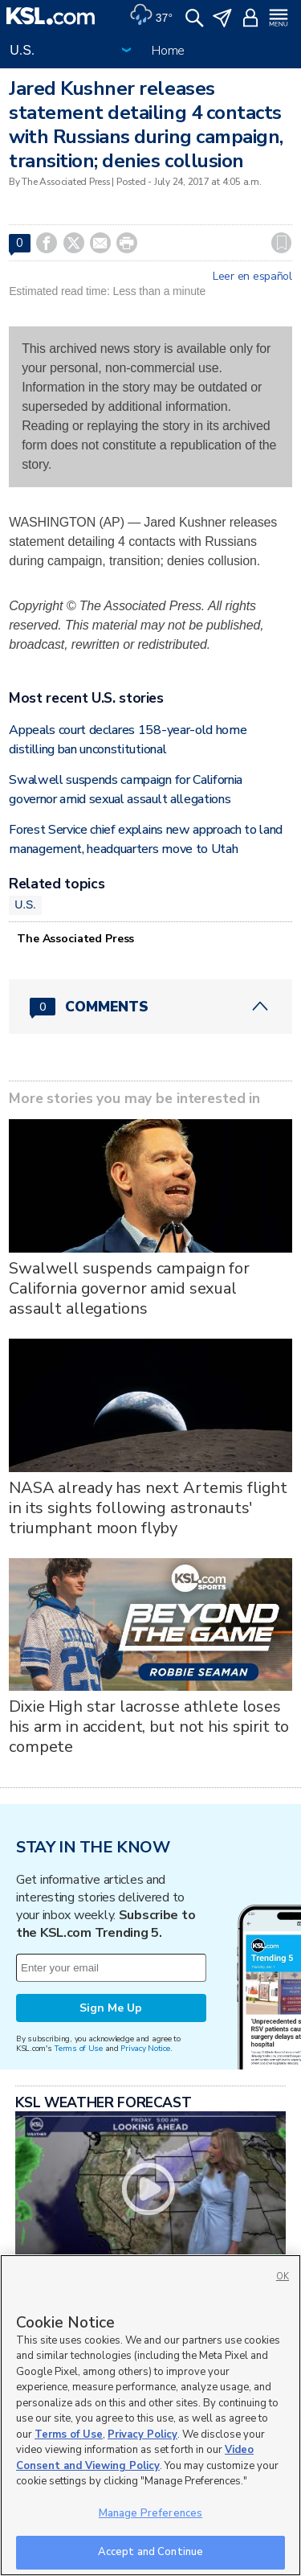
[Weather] (151, 16)
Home (168, 50)
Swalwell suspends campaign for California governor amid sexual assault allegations (129, 1288)
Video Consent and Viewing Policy (135, 2458)
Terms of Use (78, 2048)
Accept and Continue (150, 2552)
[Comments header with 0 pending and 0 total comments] (150, 1006)
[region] (150, 2415)
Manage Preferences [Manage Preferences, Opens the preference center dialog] (150, 2513)
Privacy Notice (144, 2048)
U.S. (25, 904)
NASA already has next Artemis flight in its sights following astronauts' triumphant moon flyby (148, 1508)
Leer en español (252, 276)
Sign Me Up (110, 2008)
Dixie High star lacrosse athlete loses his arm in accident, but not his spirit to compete (149, 1727)
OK (282, 2276)
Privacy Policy (142, 2434)
